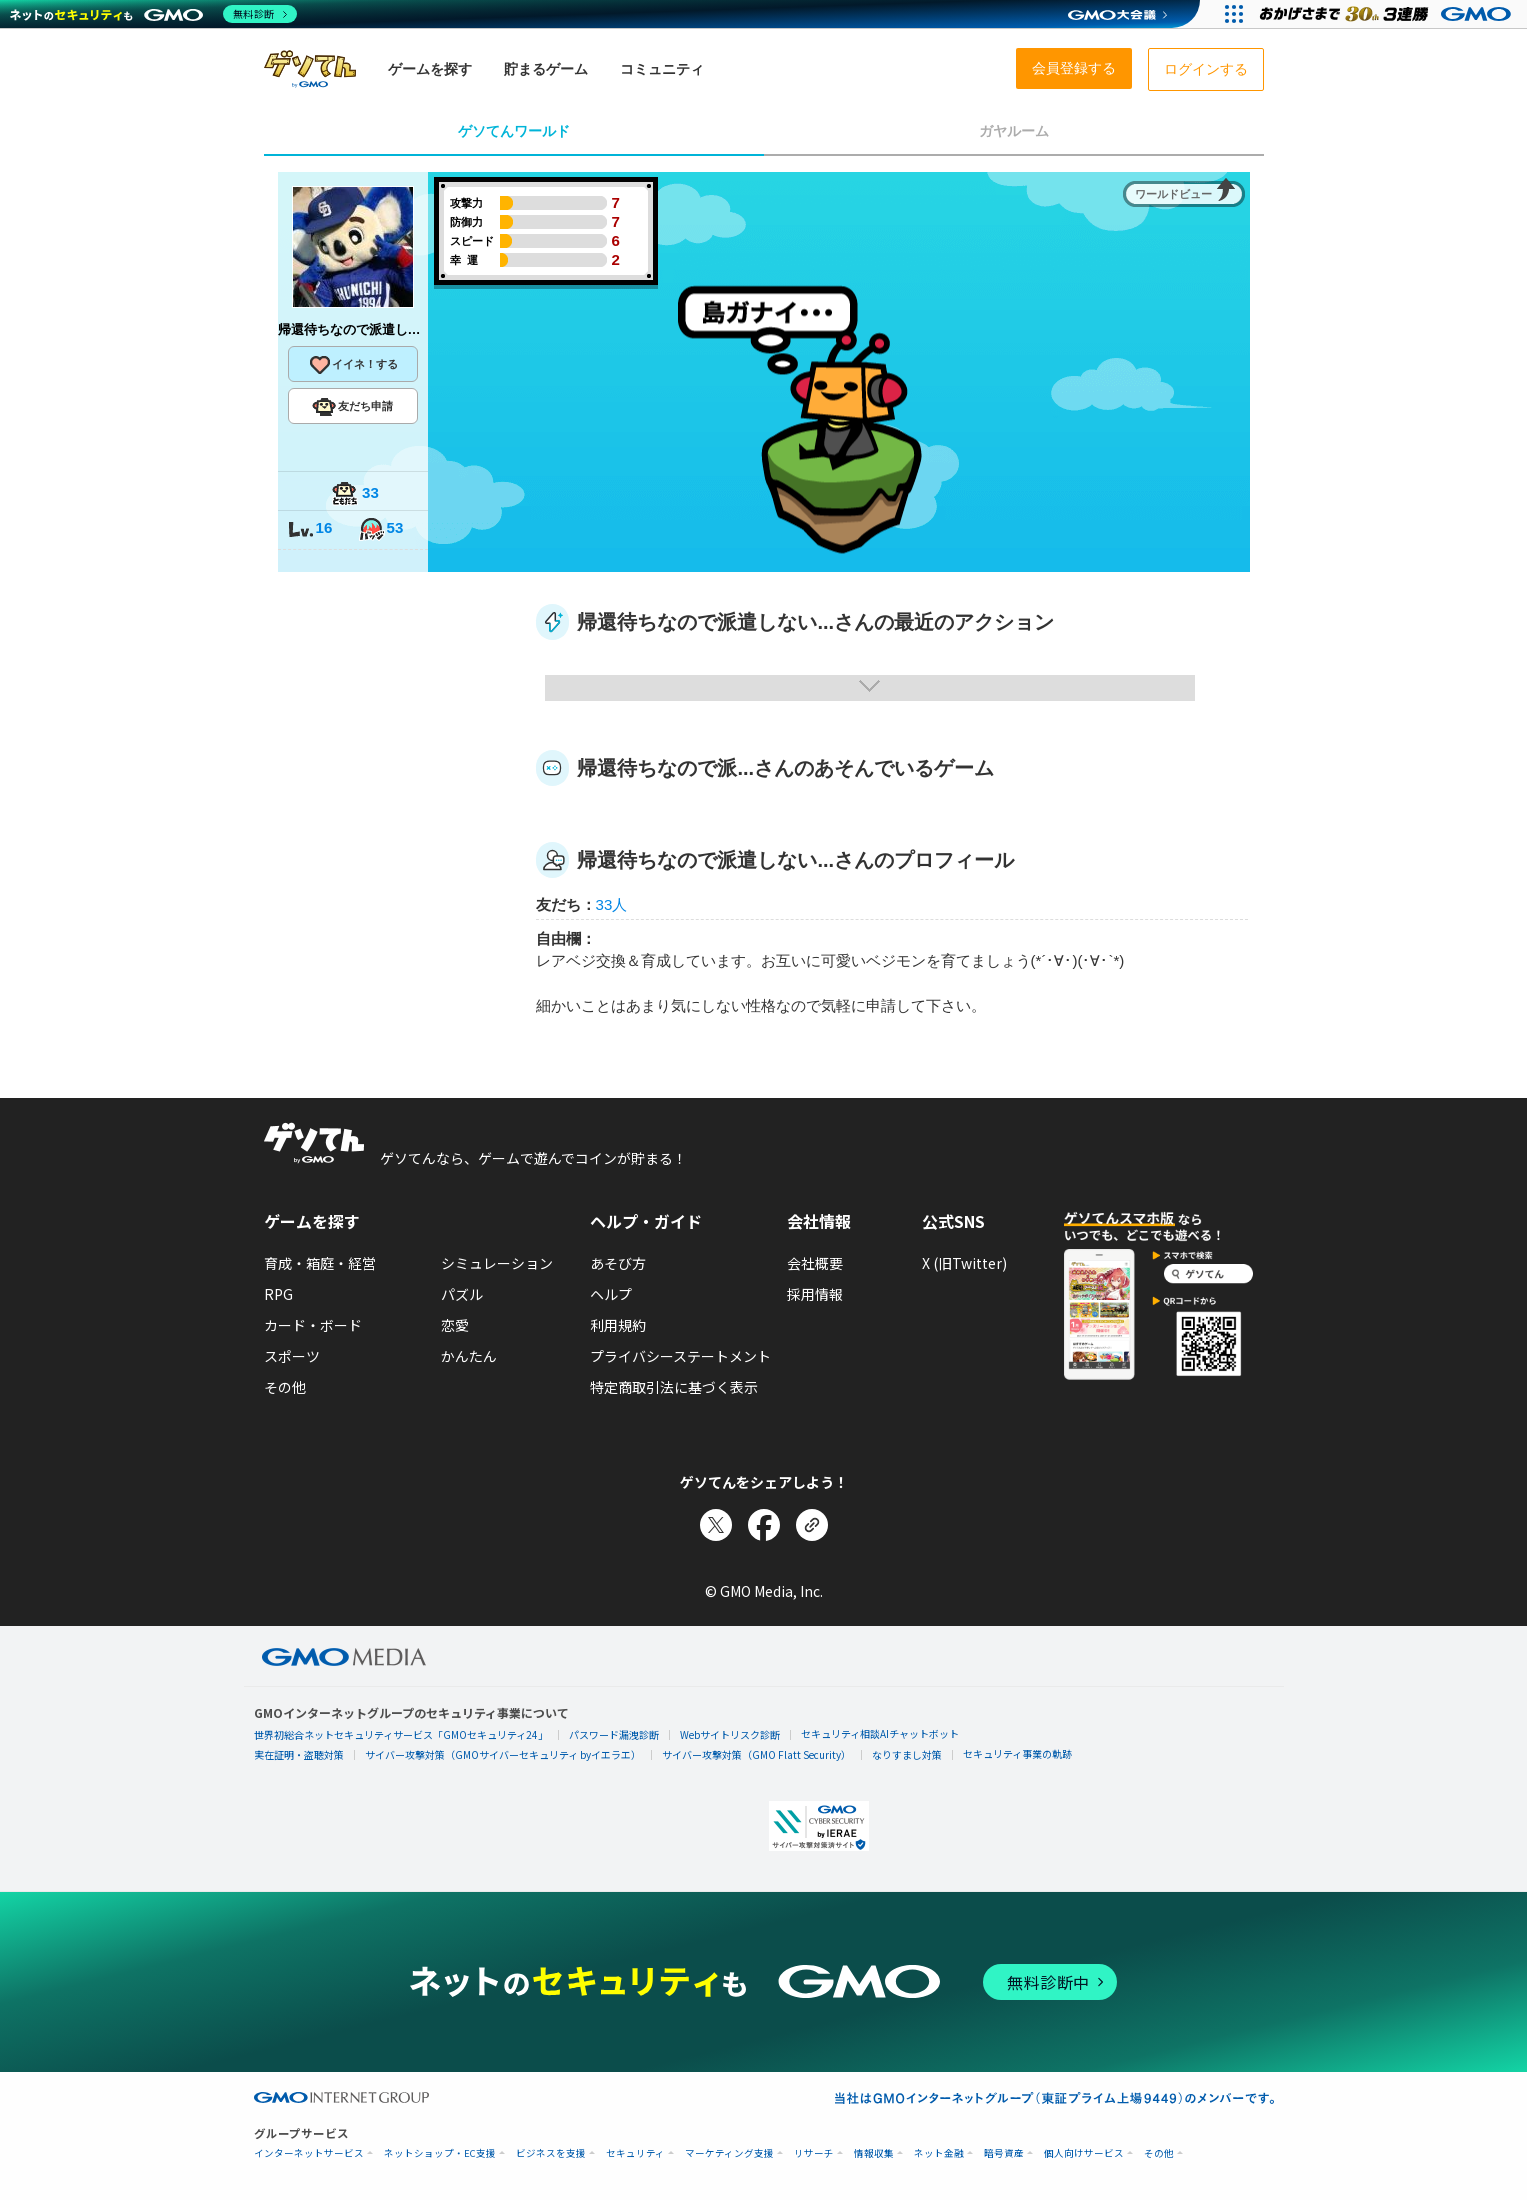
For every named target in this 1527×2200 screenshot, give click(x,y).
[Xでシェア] (716, 1525)
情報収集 (874, 2153)
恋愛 (455, 1325)
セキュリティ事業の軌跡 (1017, 1753)
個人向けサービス (1084, 2153)
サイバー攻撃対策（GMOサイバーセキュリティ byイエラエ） (503, 1754)
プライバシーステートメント (680, 1356)
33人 (612, 904)
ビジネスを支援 (551, 2153)
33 (355, 494)
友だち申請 (352, 407)
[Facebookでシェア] (764, 1525)
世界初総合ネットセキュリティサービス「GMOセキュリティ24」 (401, 1734)
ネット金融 (939, 2153)
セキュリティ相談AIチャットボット (880, 1733)
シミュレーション (497, 1263)
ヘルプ (611, 1294)
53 (381, 529)
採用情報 (815, 1294)
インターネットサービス (309, 2153)
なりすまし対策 (907, 1754)
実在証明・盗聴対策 (299, 1754)
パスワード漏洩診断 (614, 1734)
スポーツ (292, 1356)
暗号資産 (1004, 2153)
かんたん (469, 1356)
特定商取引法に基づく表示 (674, 1387)
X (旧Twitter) (964, 1263)
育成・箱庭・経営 (320, 1263)
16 (310, 529)
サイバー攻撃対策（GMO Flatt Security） (756, 1754)
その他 (285, 1387)
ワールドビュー (1173, 194)
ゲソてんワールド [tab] (514, 131)
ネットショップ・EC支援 (440, 2153)
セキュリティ (635, 2153)
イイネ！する (353, 365)
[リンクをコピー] (812, 1525)
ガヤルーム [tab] (1014, 131)
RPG (278, 1294)
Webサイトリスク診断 (730, 1734)
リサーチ (814, 2153)
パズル (462, 1294)
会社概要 (815, 1263)
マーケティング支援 (729, 2153)
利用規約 (618, 1325)
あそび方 (618, 1263)
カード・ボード (313, 1325)
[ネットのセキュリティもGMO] (153, 14)
